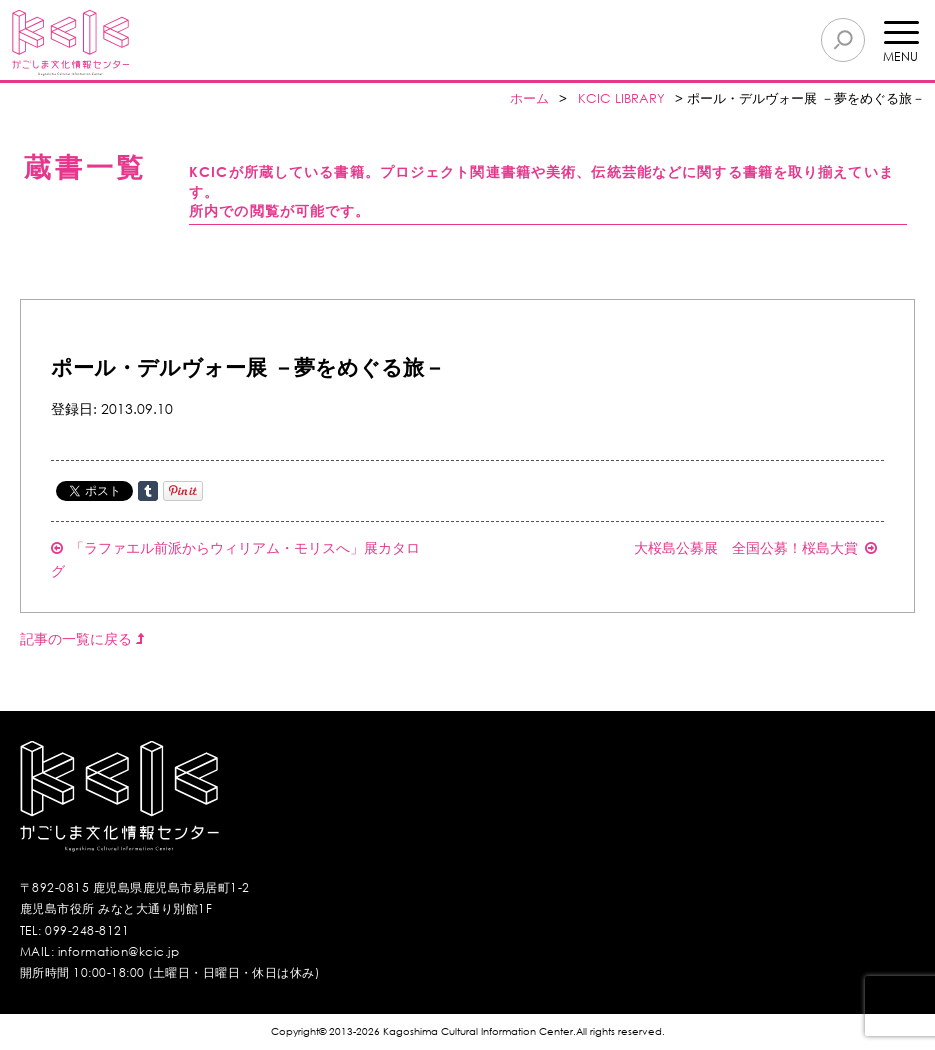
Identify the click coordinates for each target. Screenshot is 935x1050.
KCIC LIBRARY (621, 98)
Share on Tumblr (148, 491)
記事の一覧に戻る (82, 638)
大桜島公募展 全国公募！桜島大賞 (755, 547)
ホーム (529, 98)
